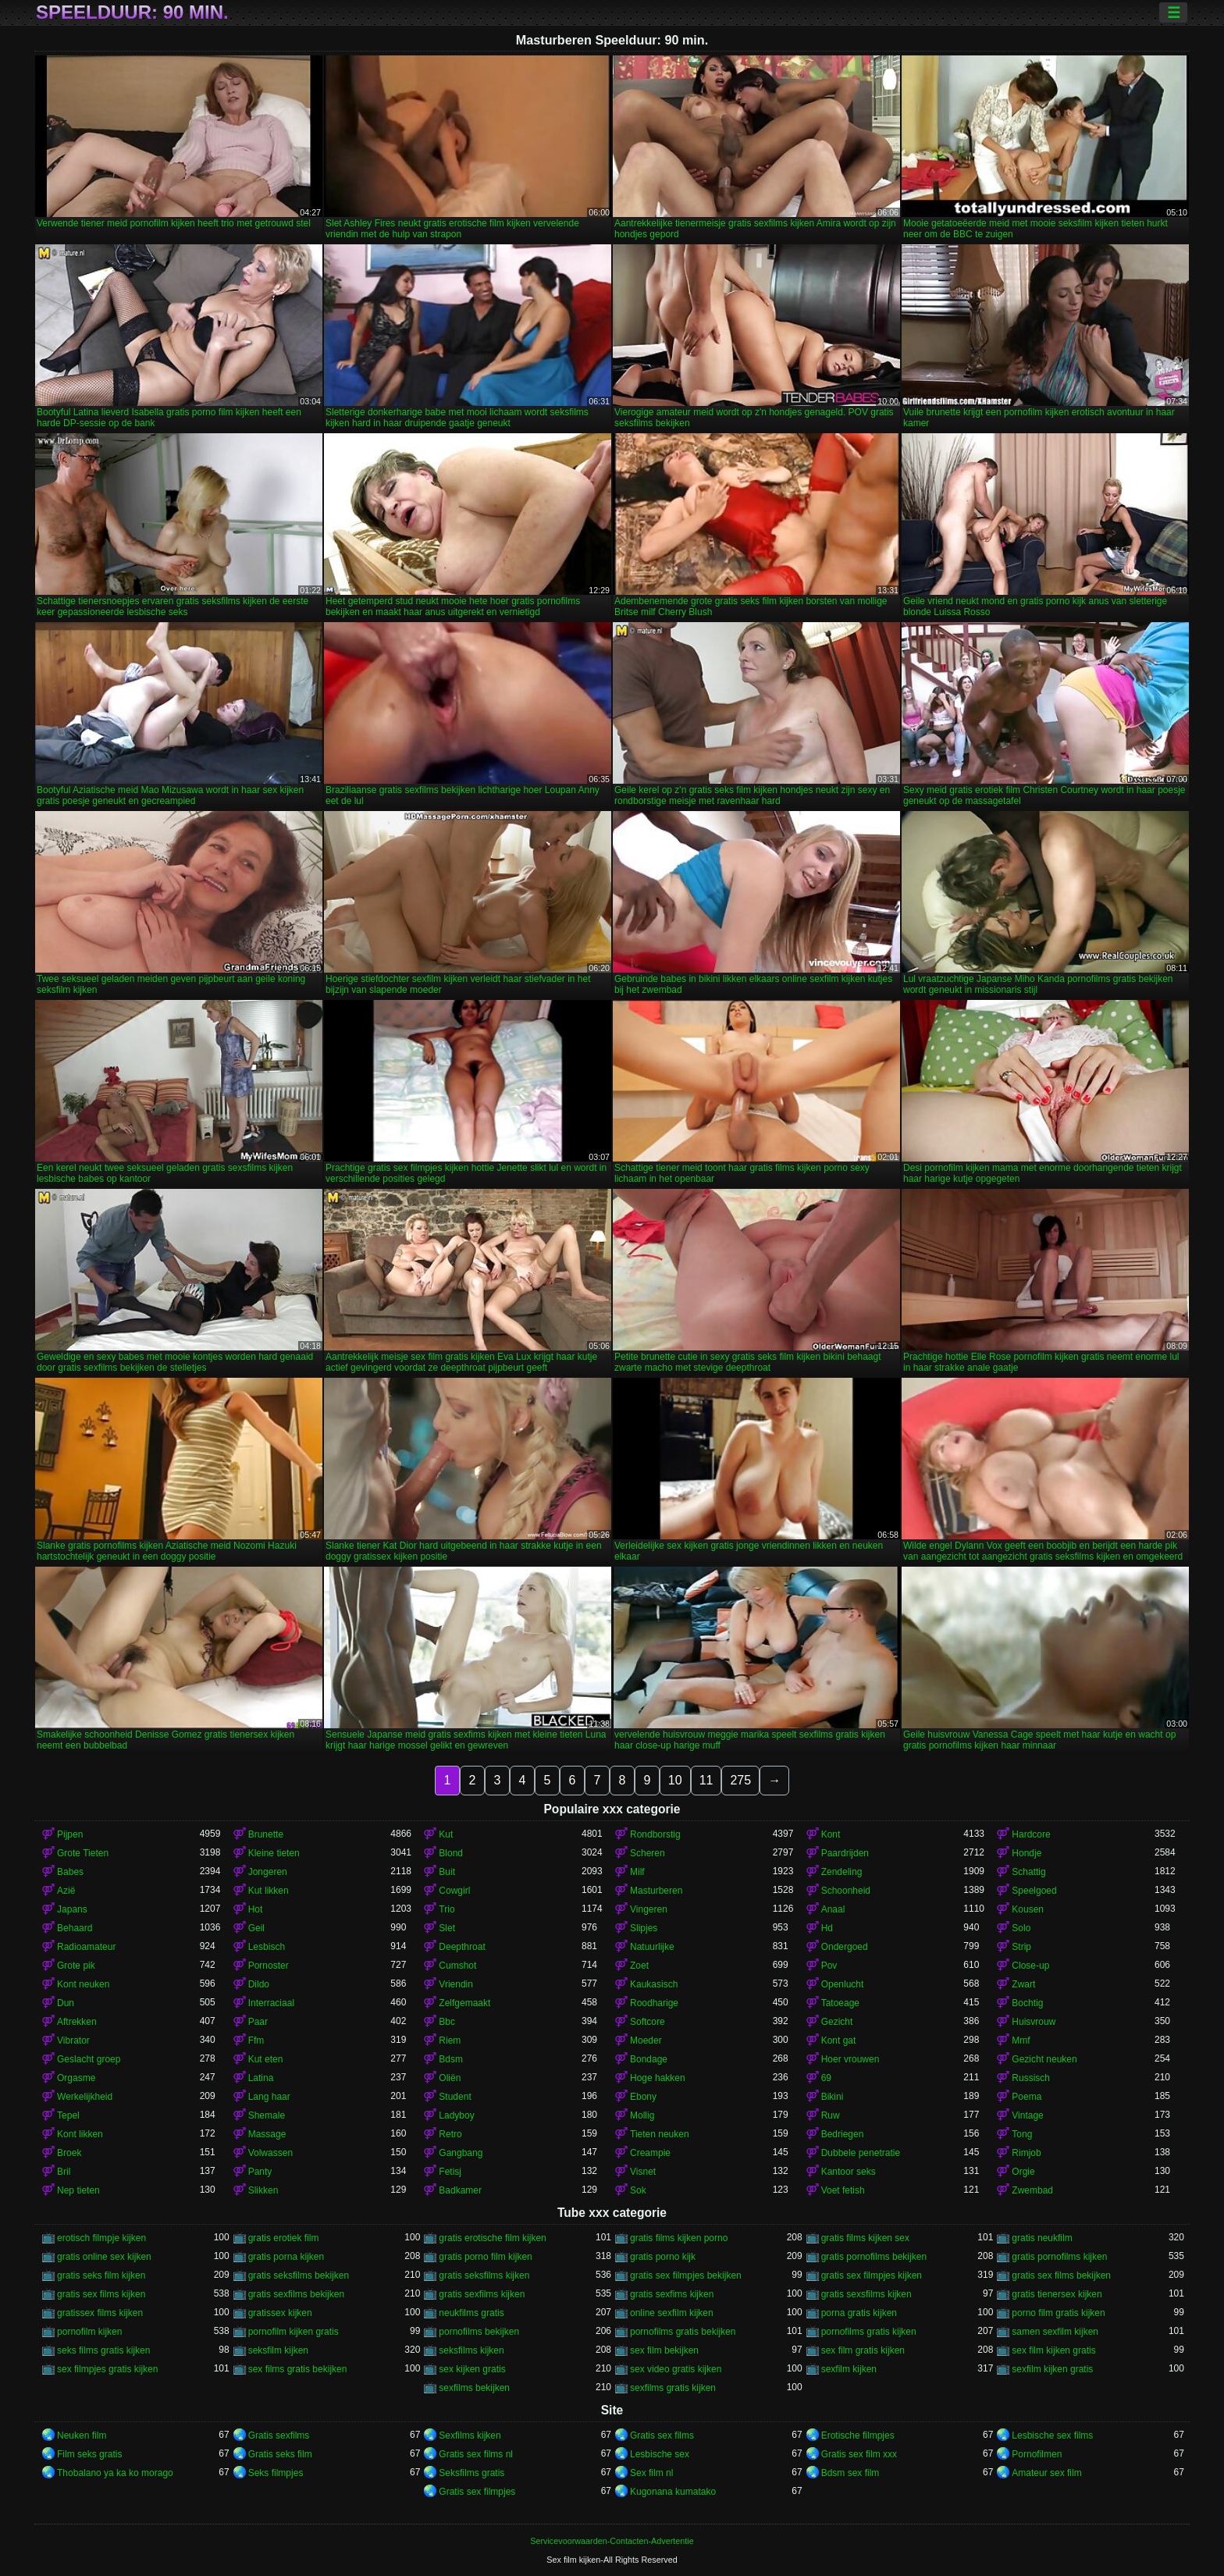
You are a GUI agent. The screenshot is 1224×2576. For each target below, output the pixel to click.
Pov (829, 1965)
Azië (66, 1890)
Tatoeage (840, 2003)
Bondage (648, 2059)
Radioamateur (86, 1946)
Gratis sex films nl (476, 2454)
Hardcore (1031, 1834)
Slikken (263, 2190)
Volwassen (270, 2152)
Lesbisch (266, 1946)
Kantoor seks (848, 2171)
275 (740, 1780)
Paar (258, 2021)
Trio (446, 1909)
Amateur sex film (1046, 2472)
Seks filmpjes (276, 2472)
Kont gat (838, 2040)
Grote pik (76, 1965)
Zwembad (1032, 2190)
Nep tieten (78, 2190)
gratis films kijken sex (865, 2238)
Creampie (650, 2152)
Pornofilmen (1037, 2454)
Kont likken (80, 2134)
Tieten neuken (659, 2134)
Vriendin (456, 1984)
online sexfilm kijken (671, 2312)
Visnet (643, 2171)
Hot (255, 1909)
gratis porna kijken (286, 2256)
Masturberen (656, 1890)
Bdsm (451, 2059)
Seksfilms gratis (471, 2472)
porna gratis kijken (859, 2312)
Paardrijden (845, 1853)
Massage (267, 2134)
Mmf (1021, 2040)
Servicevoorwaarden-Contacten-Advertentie (611, 2541)
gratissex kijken (280, 2312)
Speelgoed (1034, 1890)
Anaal (833, 1909)
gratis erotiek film (283, 2238)
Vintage (1027, 2115)
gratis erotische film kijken (492, 2238)
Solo (1021, 1928)
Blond (451, 1853)
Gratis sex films (662, 2435)
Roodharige (654, 2003)
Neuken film (81, 2435)
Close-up (1030, 1965)
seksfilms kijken (471, 2350)
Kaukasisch (654, 1984)
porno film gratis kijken (1058, 2312)
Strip (1021, 1946)
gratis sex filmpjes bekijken (686, 2275)
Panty (260, 2171)
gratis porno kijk (663, 2256)
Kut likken (268, 1890)
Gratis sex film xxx (859, 2454)
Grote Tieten (83, 1853)
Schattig (1028, 1871)
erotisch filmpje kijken (101, 2238)
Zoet (639, 1965)
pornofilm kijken (89, 2331)
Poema (1026, 2096)
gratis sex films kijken (101, 2294)
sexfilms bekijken (474, 2387)
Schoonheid (845, 1890)
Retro (450, 2134)
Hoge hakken (657, 2078)
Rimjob (1026, 2152)
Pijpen (70, 1834)
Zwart (1023, 1984)
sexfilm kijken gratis (1052, 2369)
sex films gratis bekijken (297, 2369)
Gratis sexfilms (279, 2435)
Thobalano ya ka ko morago (115, 2472)
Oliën (450, 2078)
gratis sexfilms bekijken (296, 2294)
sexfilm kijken (849, 2369)
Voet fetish (843, 2190)
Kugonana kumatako (673, 2491)
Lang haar (269, 2096)
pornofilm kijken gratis (293, 2331)
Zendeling (842, 1871)
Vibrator (73, 2040)
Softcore (647, 2021)
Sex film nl (651, 2472)
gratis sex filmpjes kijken (871, 2275)
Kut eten (265, 2059)
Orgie (1023, 2171)
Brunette (265, 1834)
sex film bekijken (664, 2350)
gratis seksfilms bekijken (298, 2275)
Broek (69, 2152)
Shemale (266, 2115)
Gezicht (837, 2021)
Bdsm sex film (850, 2472)
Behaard (74, 1928)
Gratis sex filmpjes (477, 2491)
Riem (450, 2040)
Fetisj (450, 2171)
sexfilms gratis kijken (673, 2387)
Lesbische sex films (1052, 2435)
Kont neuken (83, 1984)
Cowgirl (454, 1890)
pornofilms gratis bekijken (682, 2331)
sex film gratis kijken (863, 2350)
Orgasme (76, 2078)
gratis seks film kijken (101, 2275)
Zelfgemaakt (464, 2003)
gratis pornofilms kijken (1059, 2256)
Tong (1022, 2134)
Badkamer (460, 2190)
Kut (446, 1834)
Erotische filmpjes (858, 2435)
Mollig (642, 2115)
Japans (72, 1909)
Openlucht (842, 1984)
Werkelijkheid (84, 2096)
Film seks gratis (89, 2454)
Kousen (1028, 1909)
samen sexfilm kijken (1055, 2331)
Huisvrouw (1033, 2021)
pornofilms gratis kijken (868, 2331)
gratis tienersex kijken (1056, 2294)
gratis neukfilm (1042, 2238)
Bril (63, 2171)
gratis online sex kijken (104, 2256)
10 (675, 1780)
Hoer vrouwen (850, 2059)
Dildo (258, 1984)
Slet (447, 1928)
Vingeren (648, 1909)
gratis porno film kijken (485, 2256)
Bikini (832, 2096)
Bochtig (1027, 2003)
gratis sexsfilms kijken (866, 2294)
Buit (447, 1871)
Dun (65, 2003)
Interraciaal (271, 2003)
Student (455, 2096)
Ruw (830, 2115)
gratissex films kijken (100, 2312)
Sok (638, 2190)
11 (706, 1780)
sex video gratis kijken (675, 2369)
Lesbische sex (659, 2454)
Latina (261, 2078)
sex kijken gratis (472, 2369)
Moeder (646, 2040)
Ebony (643, 2096)
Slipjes (643, 1928)
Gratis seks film (280, 2454)
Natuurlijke (652, 1946)
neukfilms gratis (471, 2312)
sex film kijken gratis (1053, 2350)
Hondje (1026, 1853)
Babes (70, 1871)
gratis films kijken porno (679, 2238)
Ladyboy (456, 2115)
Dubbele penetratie (860, 2152)
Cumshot (457, 1965)
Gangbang (460, 2152)
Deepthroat (462, 1946)
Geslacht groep (88, 2059)
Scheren (647, 1853)
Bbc (447, 2021)
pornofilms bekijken (479, 2331)
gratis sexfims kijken (671, 2294)
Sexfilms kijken (469, 2435)
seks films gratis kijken (103, 2350)
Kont (831, 1834)
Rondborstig (655, 1834)
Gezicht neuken (1044, 2059)
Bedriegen (842, 2134)
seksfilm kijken (278, 2350)
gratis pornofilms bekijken (874, 2256)
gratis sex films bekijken (1061, 2275)
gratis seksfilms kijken (484, 2275)
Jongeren (267, 1871)
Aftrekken (77, 2021)
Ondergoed (844, 1946)
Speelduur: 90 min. (132, 12)
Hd (827, 1928)
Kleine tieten (274, 1853)
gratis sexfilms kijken (482, 2294)
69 (826, 2078)
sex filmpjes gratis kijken (107, 2369)
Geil (256, 1928)
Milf (637, 1871)
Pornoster (268, 1965)
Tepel (68, 2115)
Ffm (256, 2040)
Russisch (1031, 2078)
